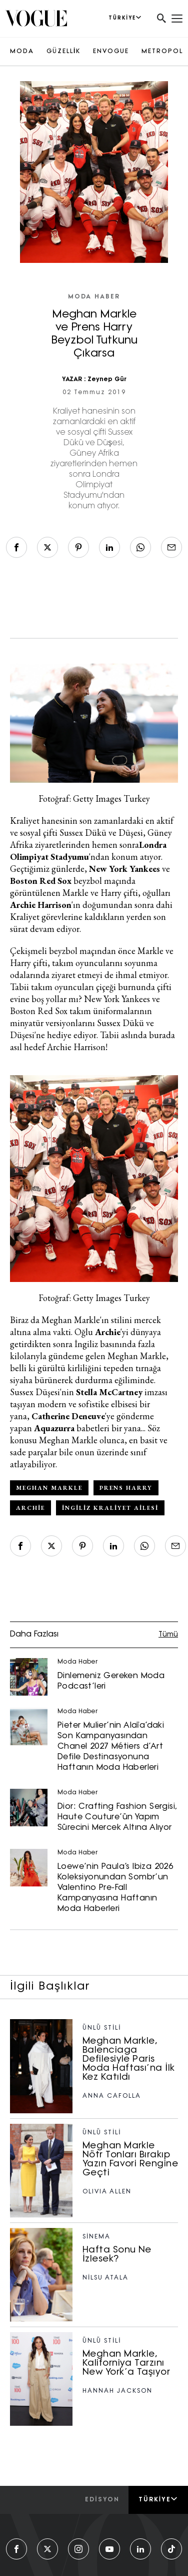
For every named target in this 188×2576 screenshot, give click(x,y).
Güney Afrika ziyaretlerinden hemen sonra (91, 838)
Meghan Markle (49, 1488)
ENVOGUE (111, 52)
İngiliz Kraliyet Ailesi (110, 1508)
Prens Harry (126, 1488)
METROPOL (162, 52)
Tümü (168, 1635)
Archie (30, 1508)
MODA (22, 52)
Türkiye (158, 2499)
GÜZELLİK (63, 52)
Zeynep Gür (107, 380)
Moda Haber (94, 297)
